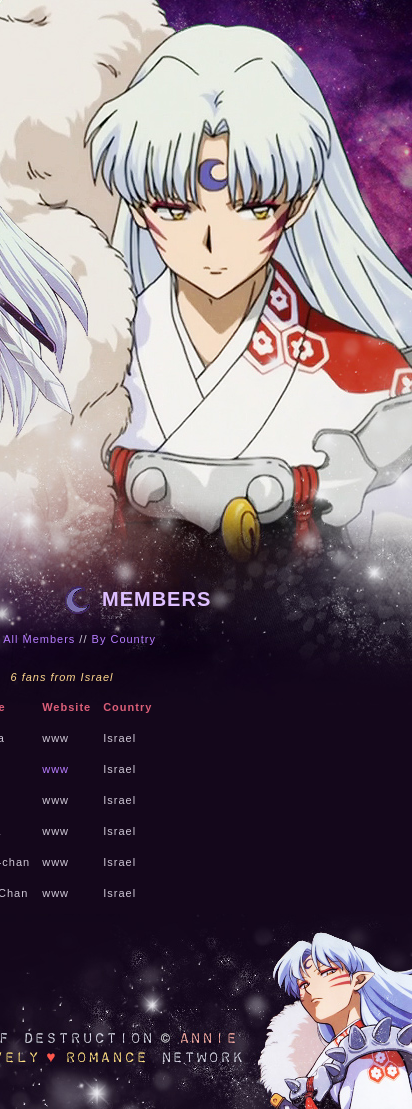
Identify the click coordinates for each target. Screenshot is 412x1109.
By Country (124, 639)
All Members (39, 639)
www (55, 769)
